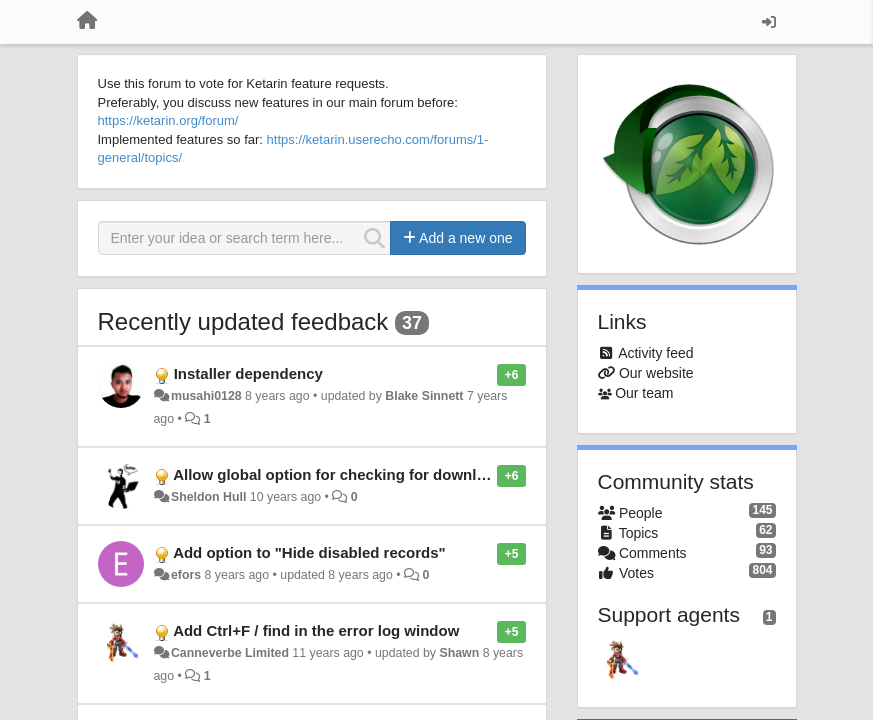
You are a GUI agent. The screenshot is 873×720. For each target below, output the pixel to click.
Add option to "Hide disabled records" (309, 552)
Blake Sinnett (424, 396)
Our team (644, 393)
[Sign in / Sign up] (769, 22)
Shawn (459, 653)
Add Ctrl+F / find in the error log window (316, 630)
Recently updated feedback (243, 321)
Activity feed (655, 353)
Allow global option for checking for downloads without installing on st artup (446, 474)
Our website (656, 373)
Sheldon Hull (208, 497)
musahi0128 (206, 396)
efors (186, 575)
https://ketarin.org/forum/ (168, 120)
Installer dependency (248, 373)
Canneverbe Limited (230, 653)
